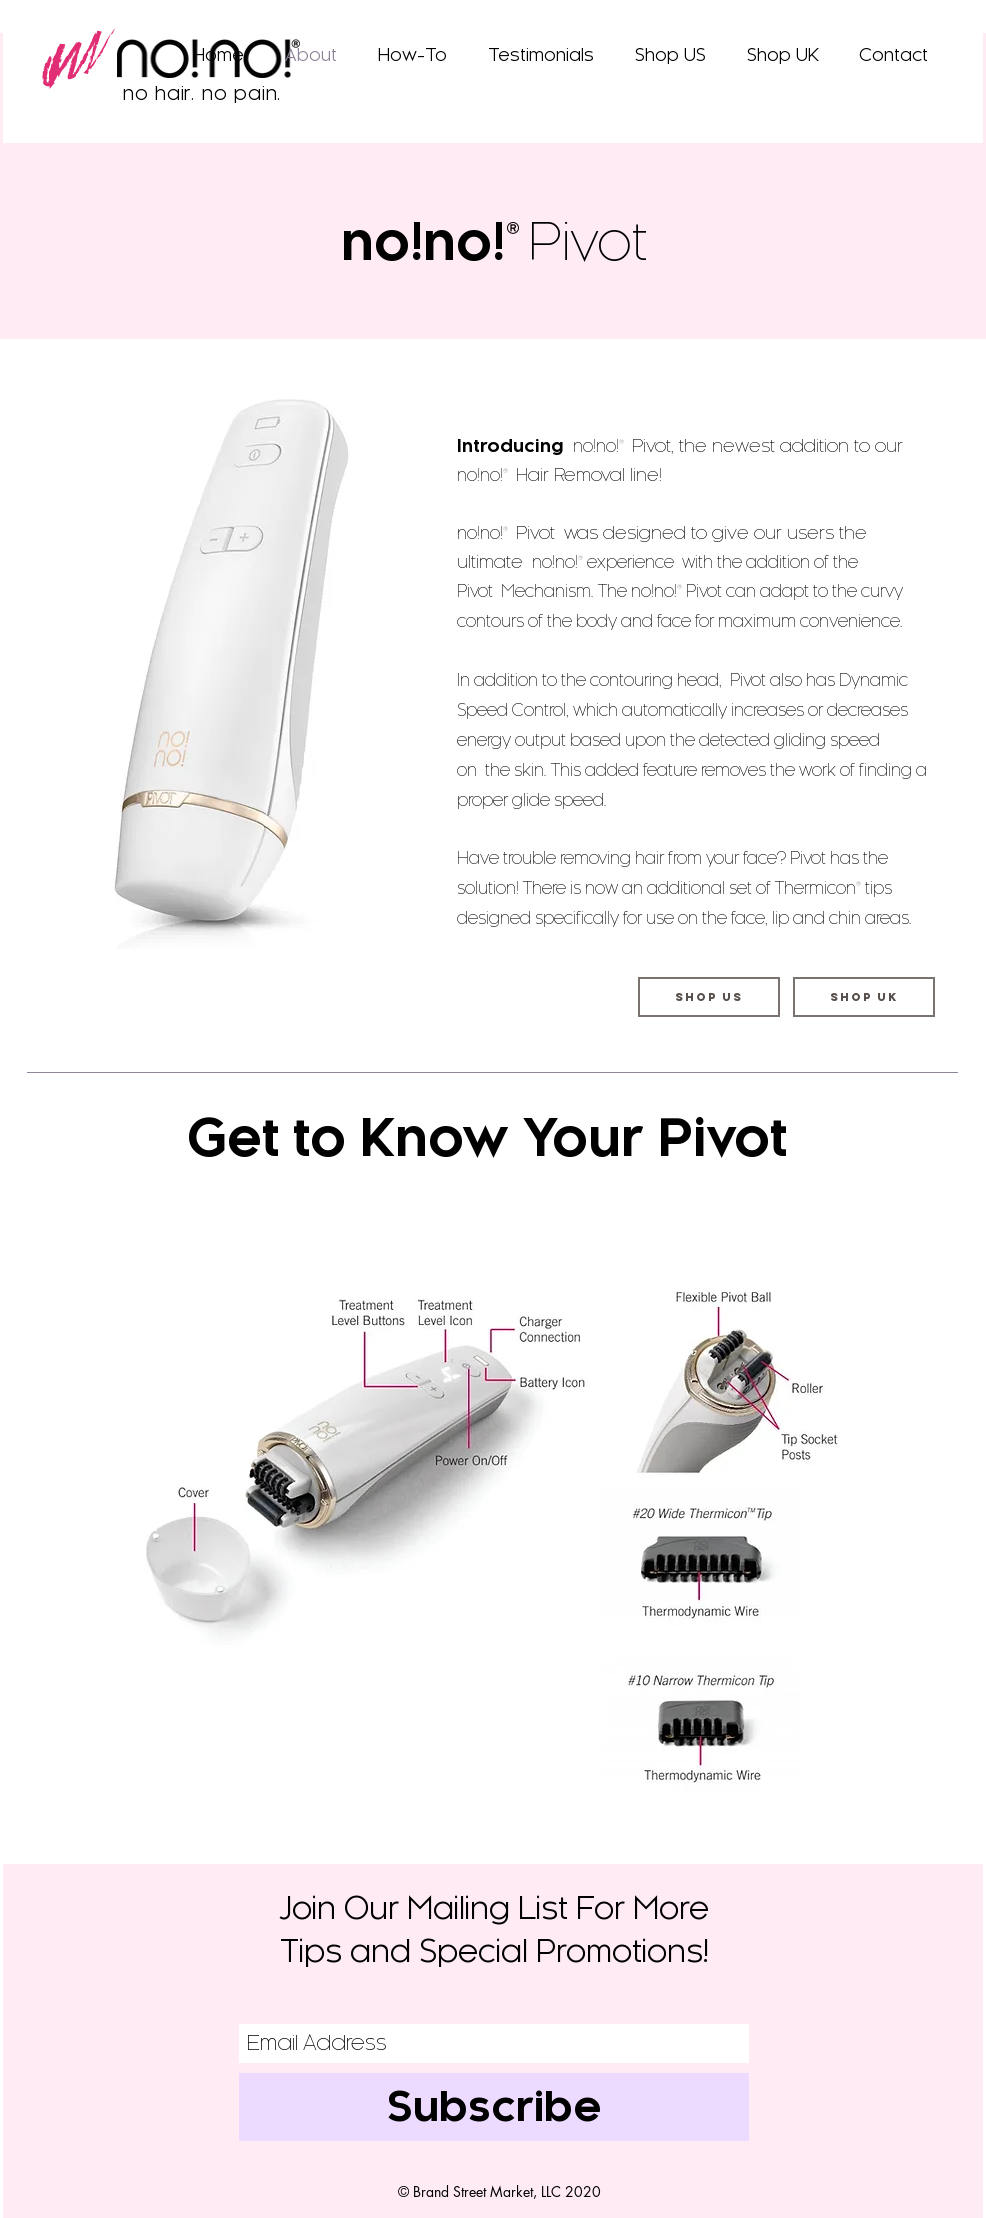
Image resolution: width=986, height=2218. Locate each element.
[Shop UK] (864, 997)
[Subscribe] (494, 2107)
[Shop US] (709, 997)
